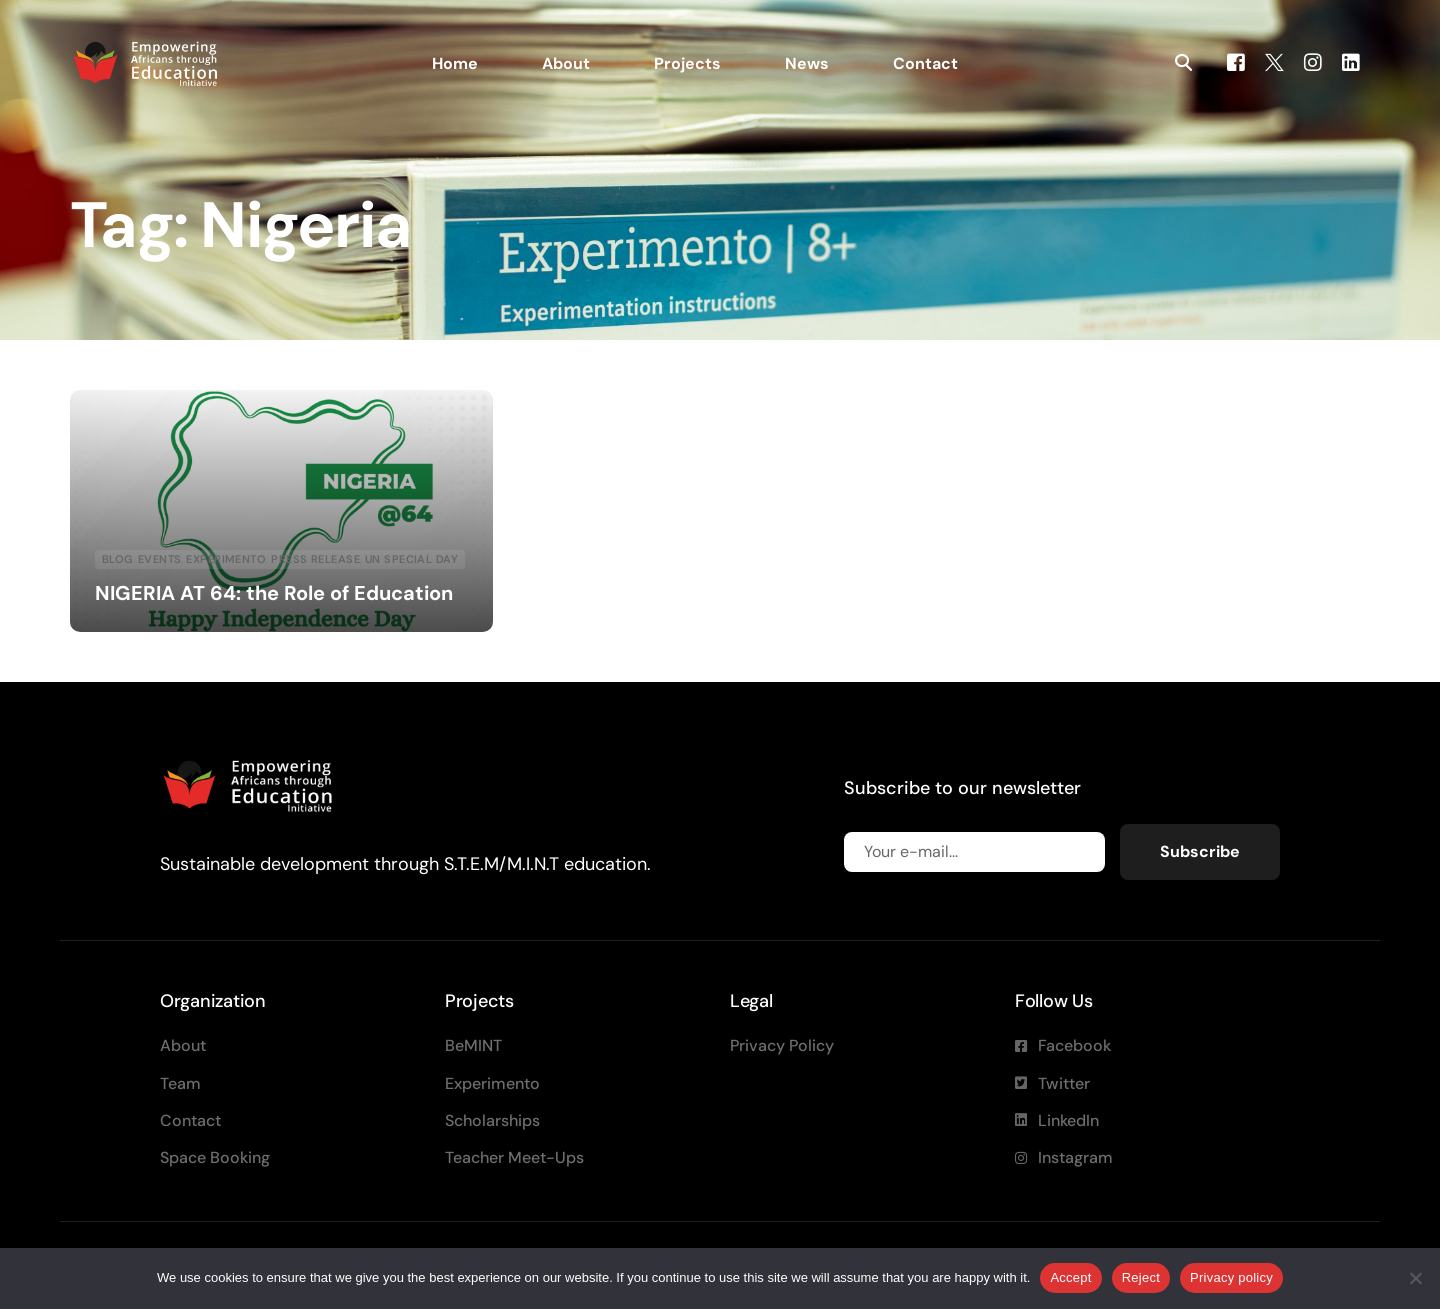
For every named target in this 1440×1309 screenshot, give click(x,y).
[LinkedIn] (1351, 61)
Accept (1070, 1277)
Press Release (315, 559)
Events (160, 559)
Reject (1141, 1277)
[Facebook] (1236, 61)
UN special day (411, 559)
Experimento (226, 559)
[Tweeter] (1274, 61)
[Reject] (1415, 1278)
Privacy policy (1231, 1277)
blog (117, 559)
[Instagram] (1313, 61)
